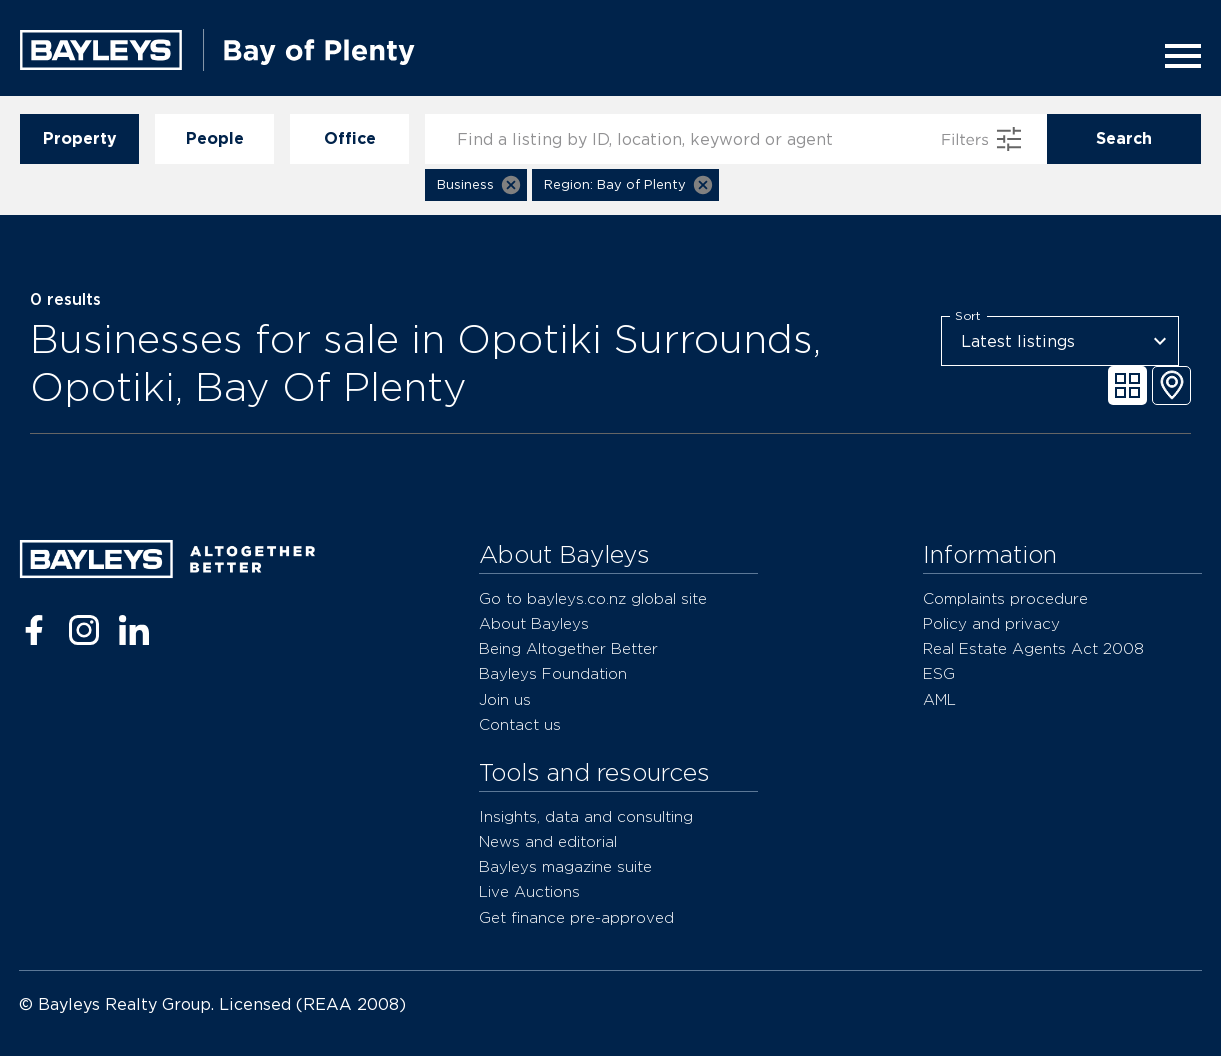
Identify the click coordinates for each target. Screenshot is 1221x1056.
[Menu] (1177, 56)
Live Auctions (529, 891)
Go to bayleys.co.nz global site (593, 598)
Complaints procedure (1005, 598)
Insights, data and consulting (586, 816)
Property (79, 139)
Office (349, 139)
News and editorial (548, 841)
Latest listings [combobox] (1018, 341)
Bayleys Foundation (553, 673)
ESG (939, 673)
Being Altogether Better (568, 648)
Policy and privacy (991, 623)
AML (939, 699)
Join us (505, 699)
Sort (968, 316)
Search (1124, 139)
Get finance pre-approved (576, 917)
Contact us (520, 724)
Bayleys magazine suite (565, 866)
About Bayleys (534, 623)
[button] (476, 185)
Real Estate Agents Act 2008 (1033, 648)
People (214, 139)
